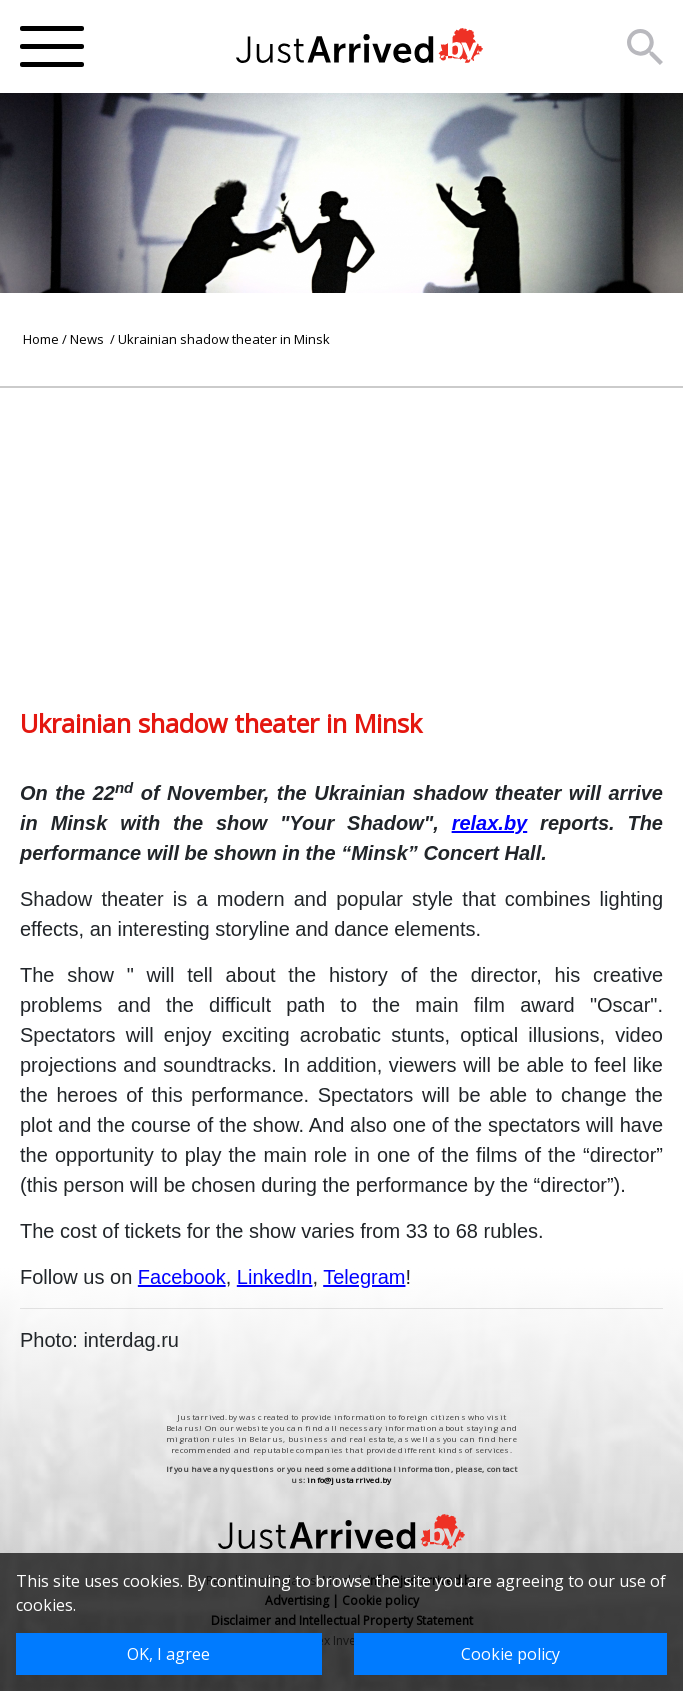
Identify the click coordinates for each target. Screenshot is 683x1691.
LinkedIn (275, 1277)
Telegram (364, 1277)
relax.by (490, 823)
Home (41, 339)
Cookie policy (510, 1654)
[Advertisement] (341, 528)
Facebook (182, 1277)
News (88, 339)
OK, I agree (168, 1654)
